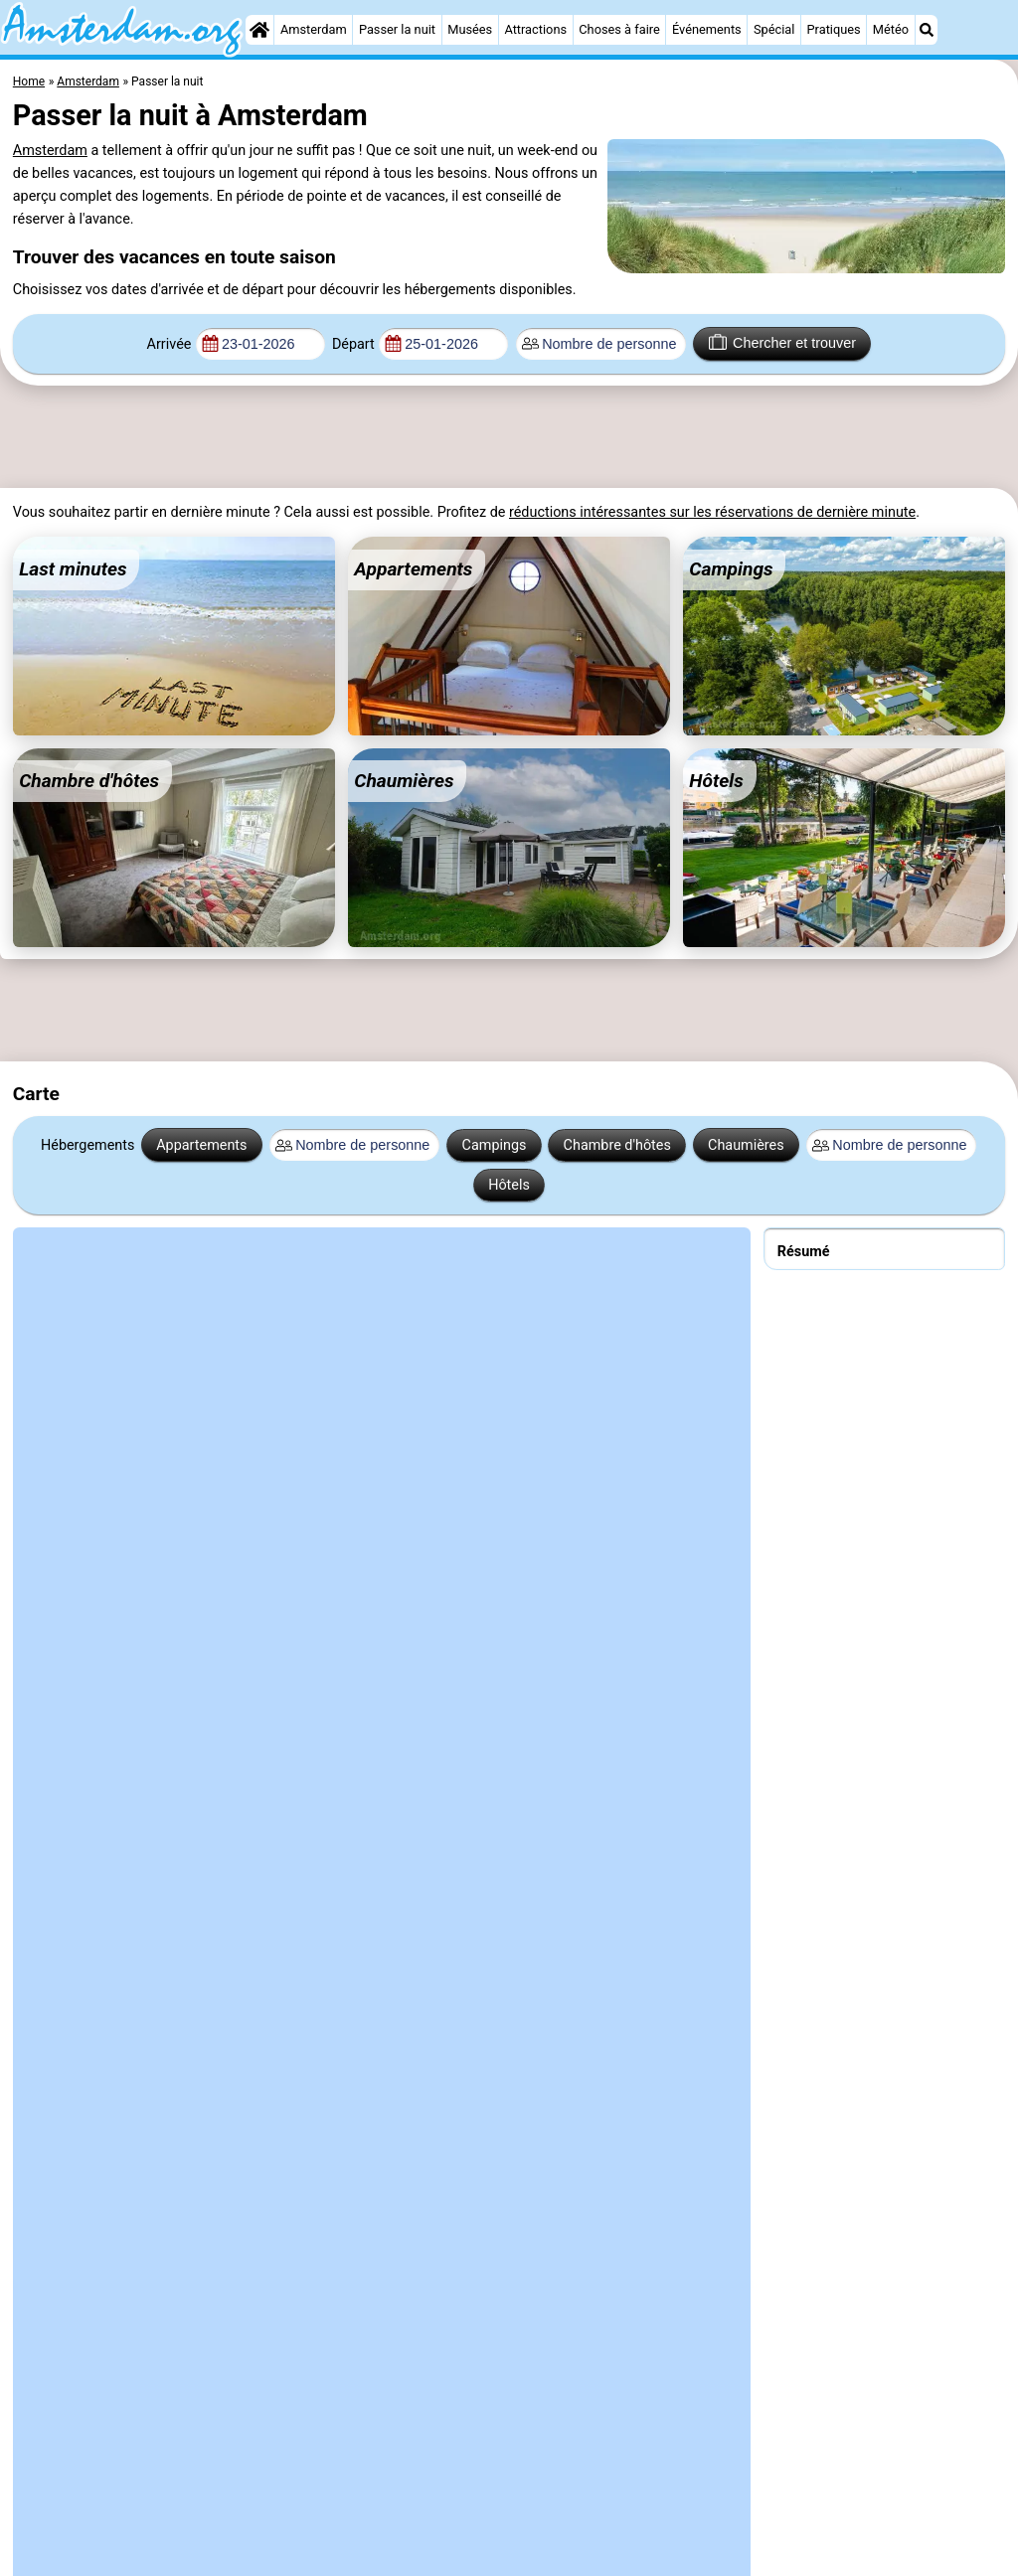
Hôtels (509, 1185)
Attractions (535, 29)
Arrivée (169, 344)
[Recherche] (926, 30)
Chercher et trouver (782, 342)
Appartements (201, 1145)
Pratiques (834, 29)
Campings (494, 1145)
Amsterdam (313, 29)
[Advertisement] (487, 437)
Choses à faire (619, 29)
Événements (707, 29)
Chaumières (746, 1145)
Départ (353, 344)
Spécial (774, 29)
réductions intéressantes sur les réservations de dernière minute (712, 512)
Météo (891, 29)
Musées (469, 29)
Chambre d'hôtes (617, 1145)
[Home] (259, 30)
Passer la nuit (397, 29)
